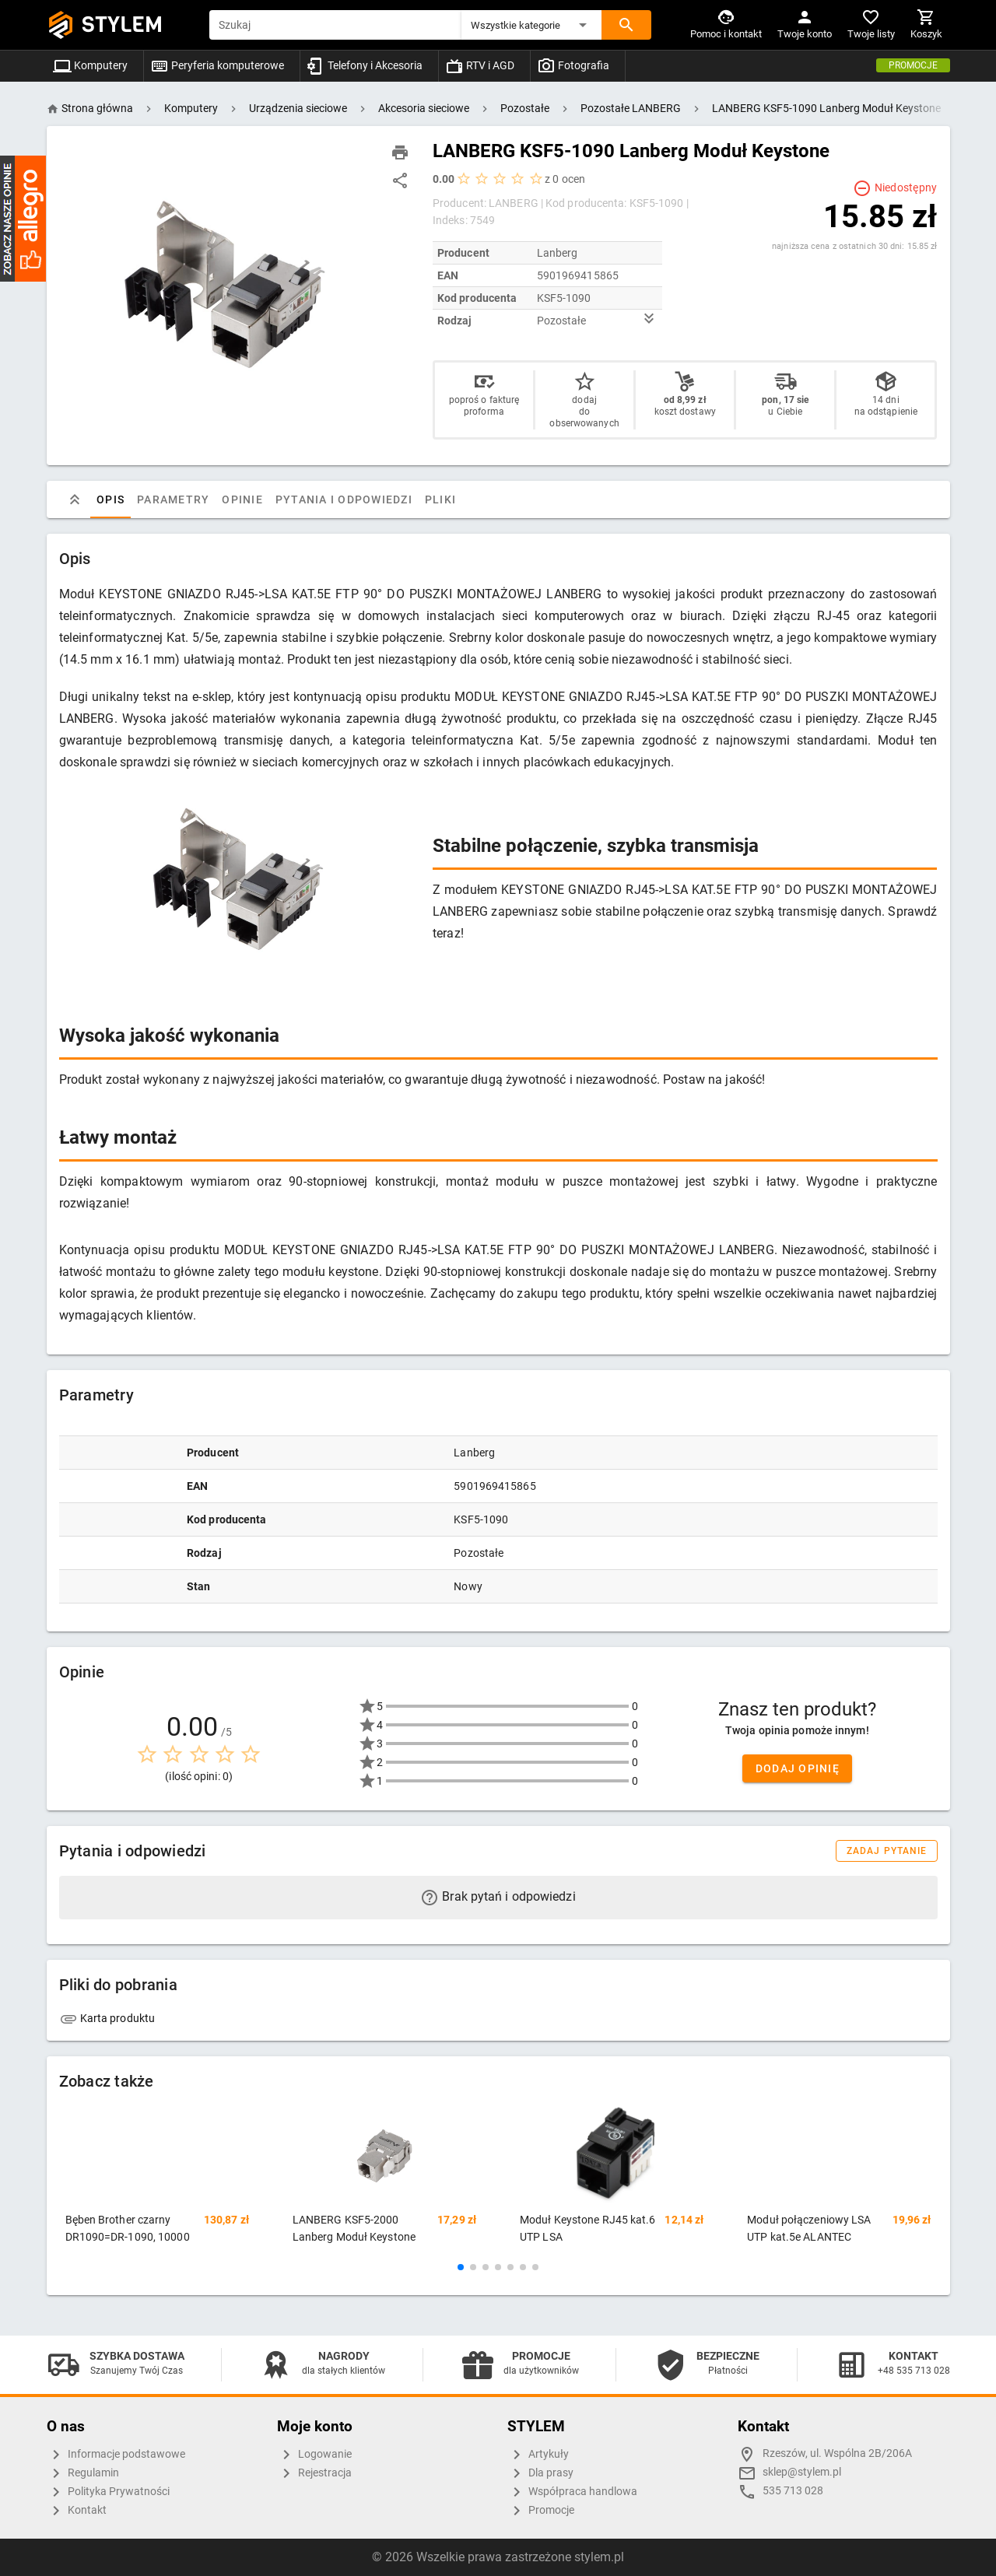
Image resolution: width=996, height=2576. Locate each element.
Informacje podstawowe (116, 2454)
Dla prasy (540, 2473)
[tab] (74, 499)
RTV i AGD (479, 65)
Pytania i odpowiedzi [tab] (343, 499)
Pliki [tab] (439, 499)
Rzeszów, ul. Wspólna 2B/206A (837, 2453)
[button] (531, 25)
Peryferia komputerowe (217, 65)
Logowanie (314, 2454)
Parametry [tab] (173, 499)
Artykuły (538, 2454)
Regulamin (83, 2473)
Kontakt (77, 2510)
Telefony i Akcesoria (365, 65)
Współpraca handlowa (572, 2492)
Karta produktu (107, 2018)
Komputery (90, 65)
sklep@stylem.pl (802, 2472)
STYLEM (122, 24)
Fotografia (573, 65)
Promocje (913, 65)
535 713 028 (793, 2490)
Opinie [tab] (242, 499)
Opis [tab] (110, 499)
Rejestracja (314, 2473)
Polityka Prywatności (108, 2492)
